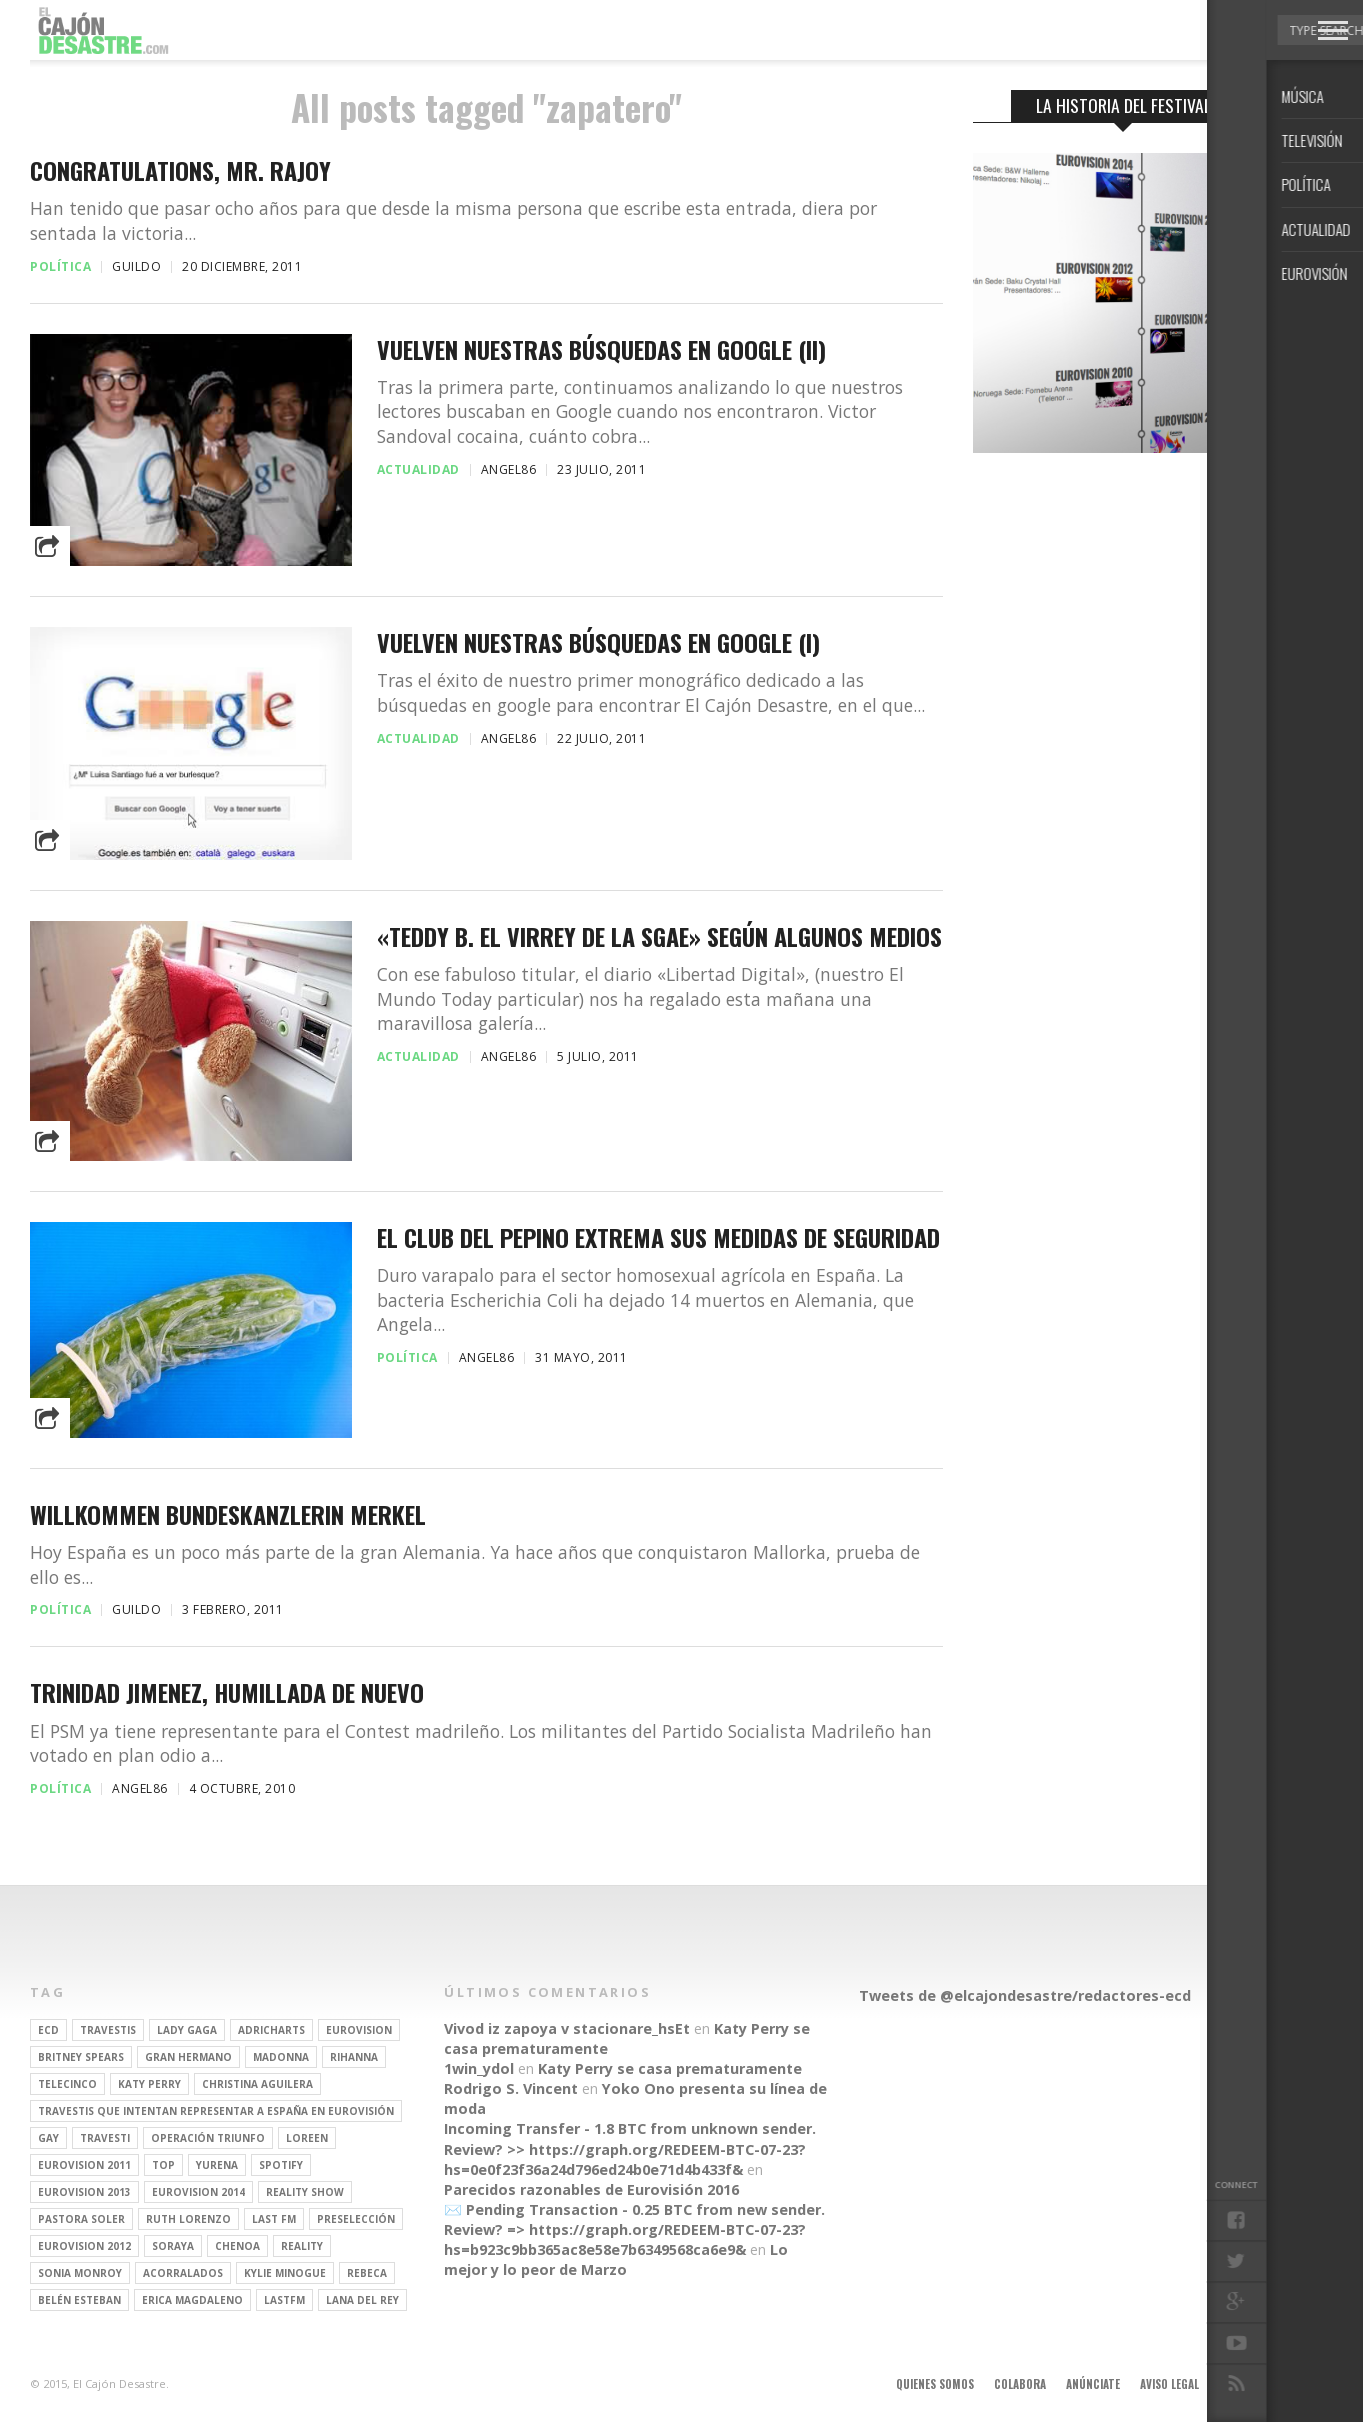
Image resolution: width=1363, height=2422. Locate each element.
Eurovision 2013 (84, 2192)
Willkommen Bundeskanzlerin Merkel (228, 1514)
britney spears (81, 2057)
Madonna (281, 2057)
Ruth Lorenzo (188, 2219)
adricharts (271, 2030)
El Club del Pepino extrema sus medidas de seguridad (658, 1237)
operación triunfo (208, 2138)
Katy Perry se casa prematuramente (670, 2068)
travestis (108, 2030)
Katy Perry (149, 2084)
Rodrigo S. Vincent (511, 2088)
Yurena (217, 2165)
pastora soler (81, 2219)
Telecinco (67, 2084)
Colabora (1020, 2384)
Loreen (307, 2138)
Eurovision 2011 (84, 2165)
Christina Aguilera (257, 2084)
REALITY (302, 2246)
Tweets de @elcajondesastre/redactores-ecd (1025, 1995)
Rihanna (354, 2057)
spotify (281, 2165)
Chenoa (237, 2246)
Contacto (1246, 2384)
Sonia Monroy (80, 2273)
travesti (105, 2138)
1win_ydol (479, 2068)
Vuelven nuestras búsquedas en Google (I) (598, 642)
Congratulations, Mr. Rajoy (180, 170)
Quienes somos (935, 2384)
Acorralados (183, 2273)
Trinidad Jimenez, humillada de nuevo (227, 1692)
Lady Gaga (187, 2030)
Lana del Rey (362, 2300)
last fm (274, 2219)
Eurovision (359, 2030)
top (163, 2165)
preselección (356, 2219)
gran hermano (188, 2057)
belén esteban (79, 2300)
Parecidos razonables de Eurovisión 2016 (591, 2189)
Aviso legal (1169, 2384)
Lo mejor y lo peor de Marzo (616, 2259)
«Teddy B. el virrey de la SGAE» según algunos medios (659, 936)
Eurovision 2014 (198, 2192)
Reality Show (305, 2192)
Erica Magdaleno (192, 2300)
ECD (48, 2030)
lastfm (284, 2300)
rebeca (367, 2273)
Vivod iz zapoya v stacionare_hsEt (567, 2028)
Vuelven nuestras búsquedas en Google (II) (601, 349)
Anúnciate (1093, 2384)
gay (48, 2138)
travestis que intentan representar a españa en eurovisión (216, 2111)
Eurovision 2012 (84, 2246)
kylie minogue (285, 2273)
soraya (173, 2246)
